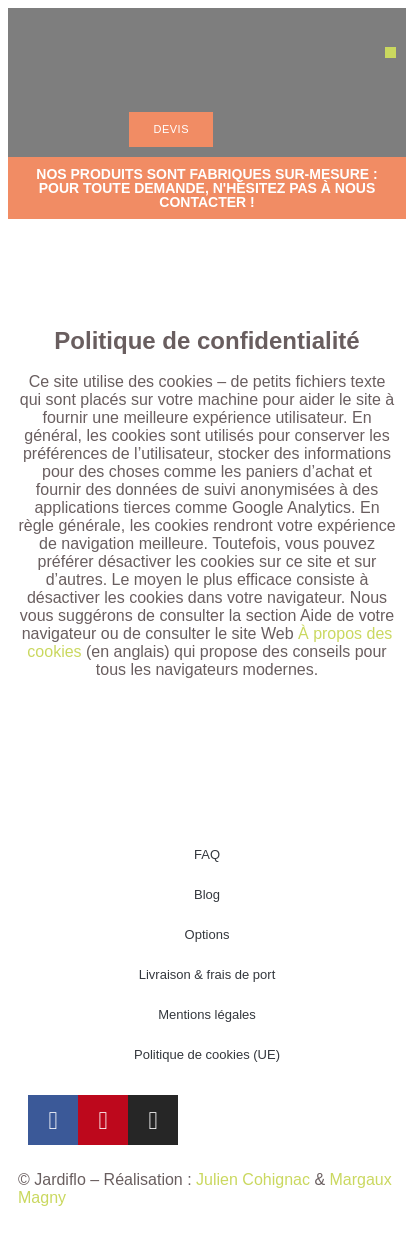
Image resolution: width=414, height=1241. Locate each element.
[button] (390, 52)
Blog (207, 894)
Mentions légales (207, 1014)
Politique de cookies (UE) (207, 1054)
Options (207, 934)
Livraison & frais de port (207, 974)
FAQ (207, 854)
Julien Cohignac (253, 1179)
